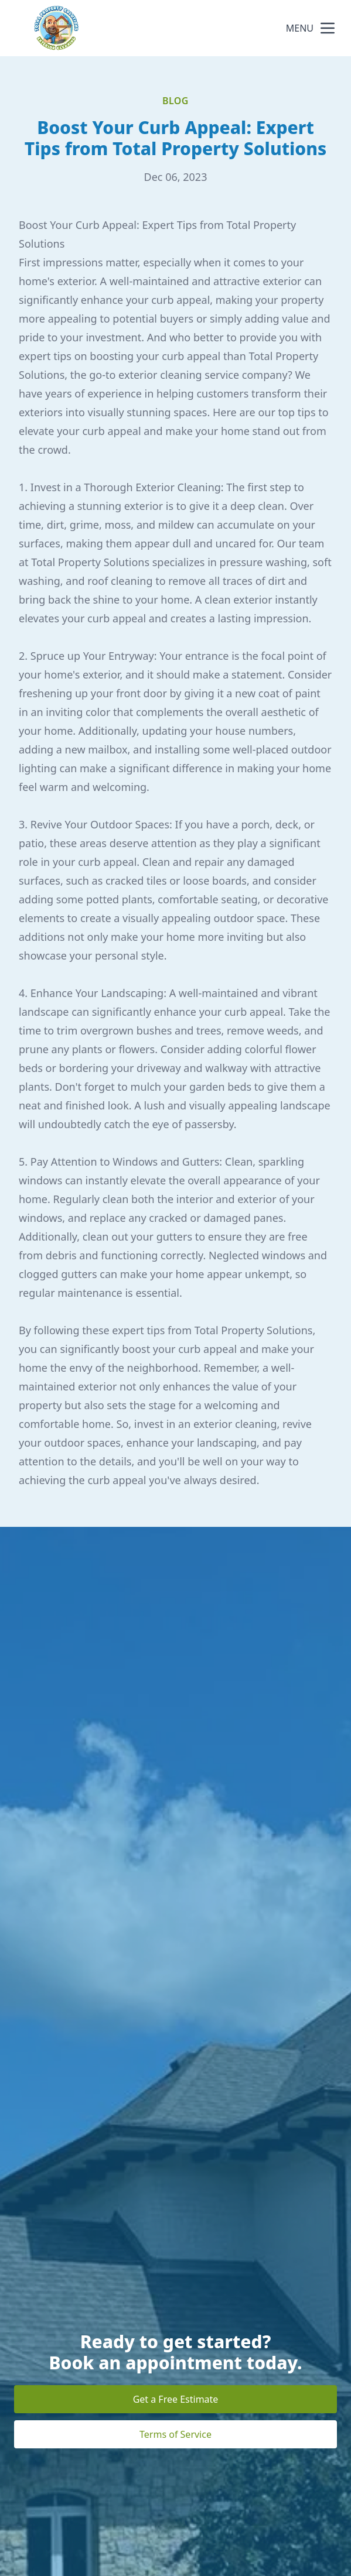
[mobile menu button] (327, 28)
